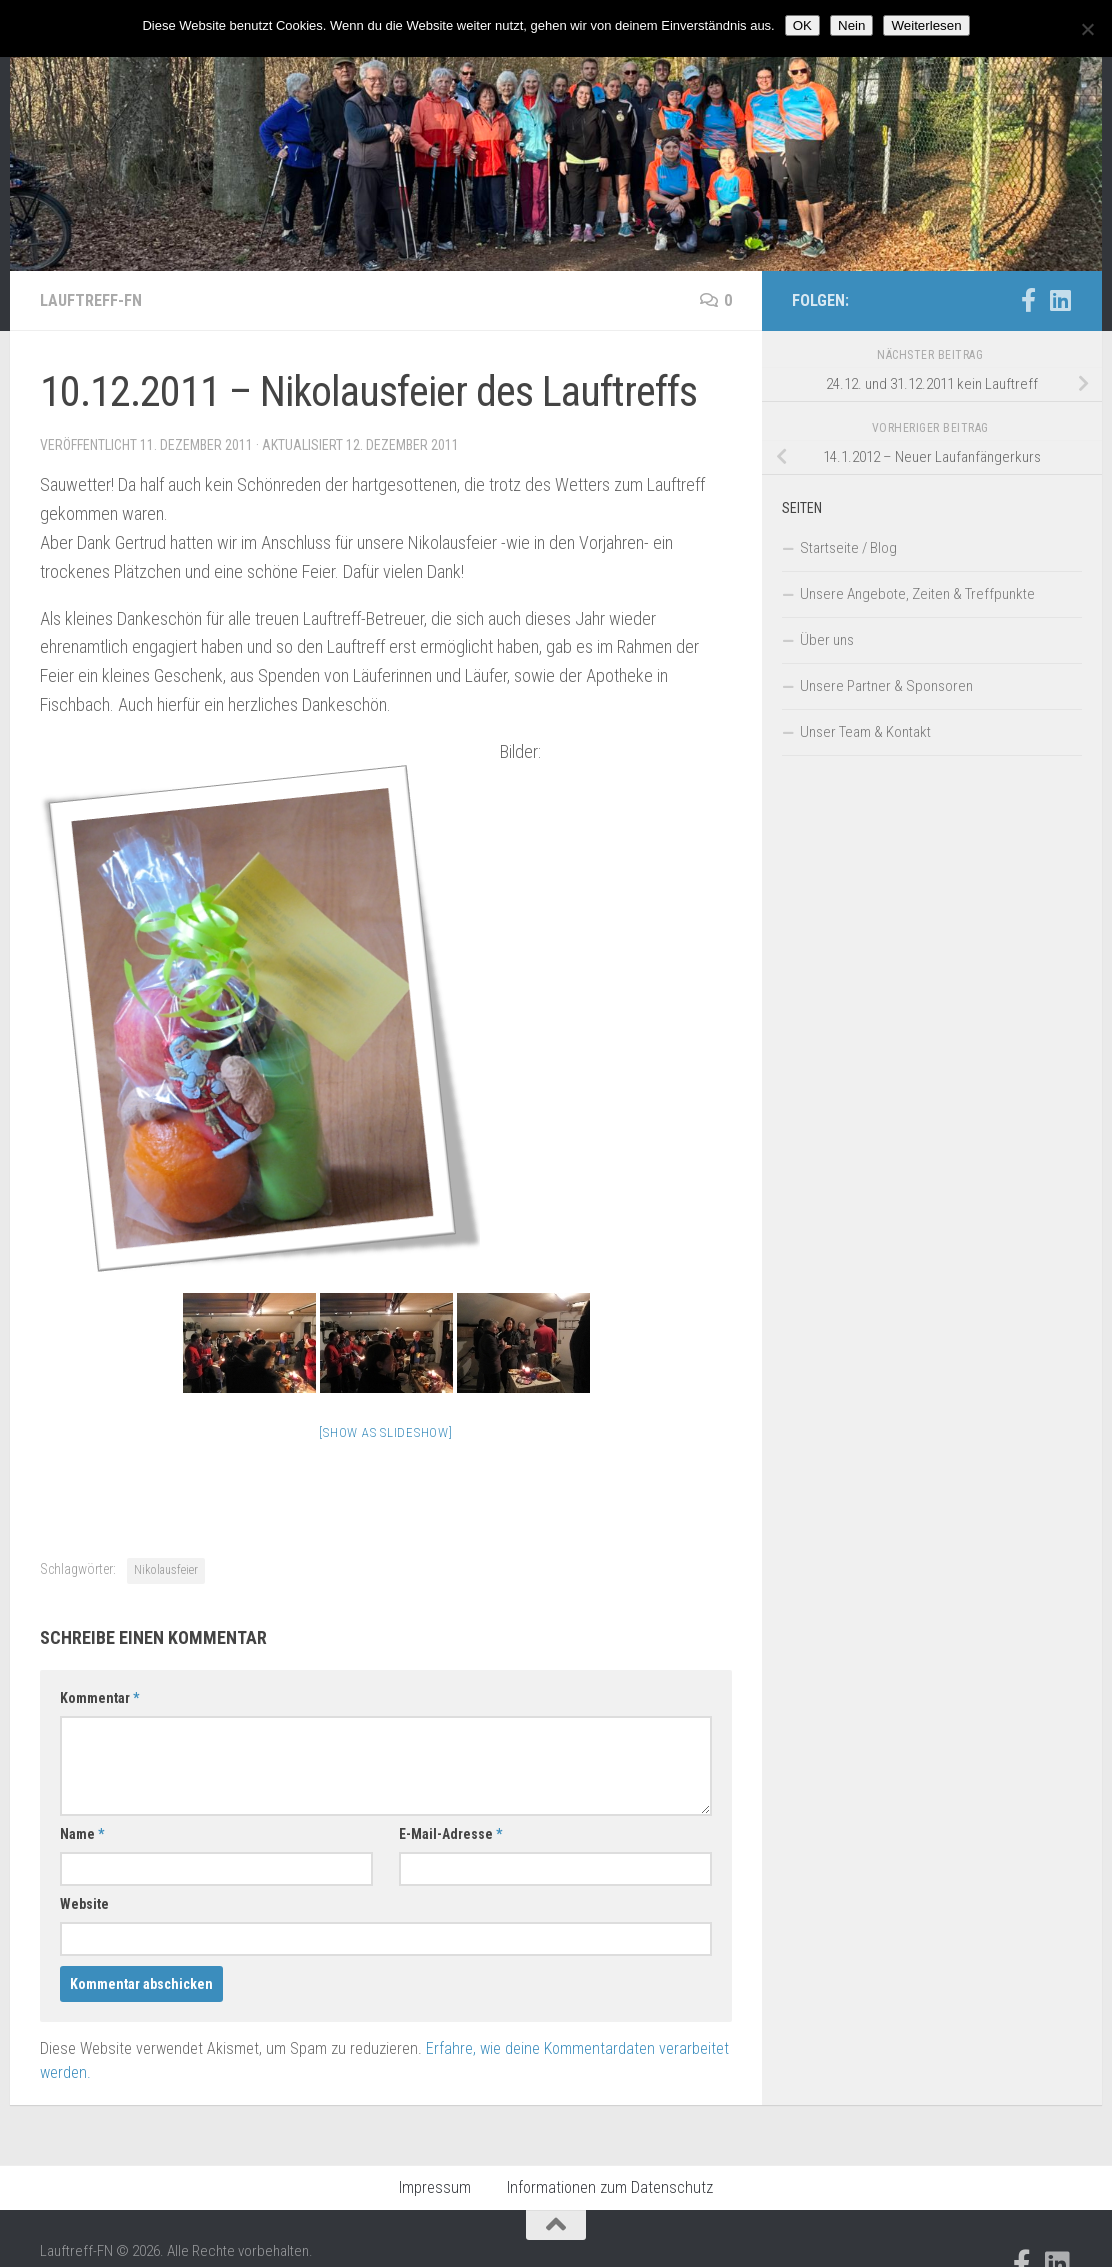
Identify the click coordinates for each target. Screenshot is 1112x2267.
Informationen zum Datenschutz (610, 2187)
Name (82, 1834)
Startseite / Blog (848, 548)
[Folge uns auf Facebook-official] (1028, 300)
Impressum (435, 2187)
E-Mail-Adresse (450, 1834)
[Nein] (1087, 29)
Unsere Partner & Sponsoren (886, 686)
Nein (851, 25)
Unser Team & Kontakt (865, 732)
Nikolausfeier (166, 1570)
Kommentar (99, 1698)
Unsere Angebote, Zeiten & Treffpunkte (917, 594)
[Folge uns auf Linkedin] (1060, 300)
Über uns (827, 640)
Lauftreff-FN (91, 300)
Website (84, 1904)
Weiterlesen (926, 25)
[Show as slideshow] (385, 1432)
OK (802, 25)
